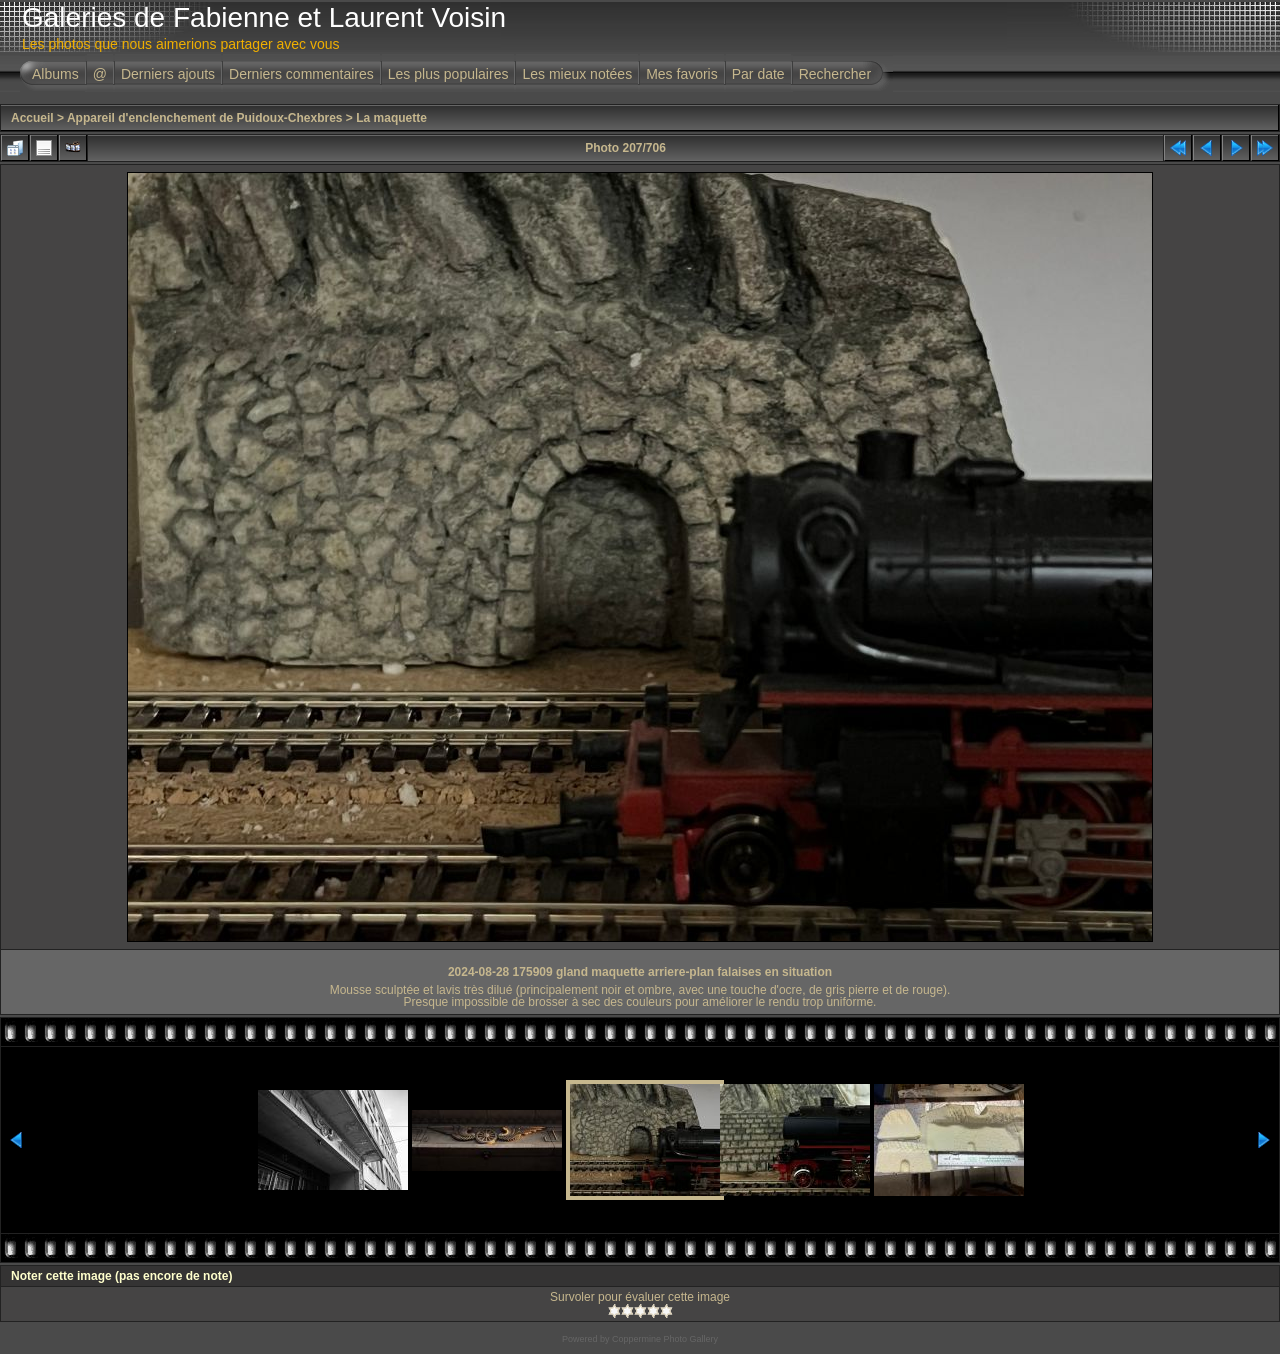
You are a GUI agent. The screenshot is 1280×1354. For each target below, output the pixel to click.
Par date (758, 74)
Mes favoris (682, 74)
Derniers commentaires (301, 74)
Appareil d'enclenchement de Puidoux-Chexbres (205, 118)
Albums (55, 74)
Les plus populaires (448, 74)
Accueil (32, 118)
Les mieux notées (577, 74)
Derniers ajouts (168, 74)
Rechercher (835, 74)
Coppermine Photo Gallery (665, 1339)
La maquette (391, 118)
